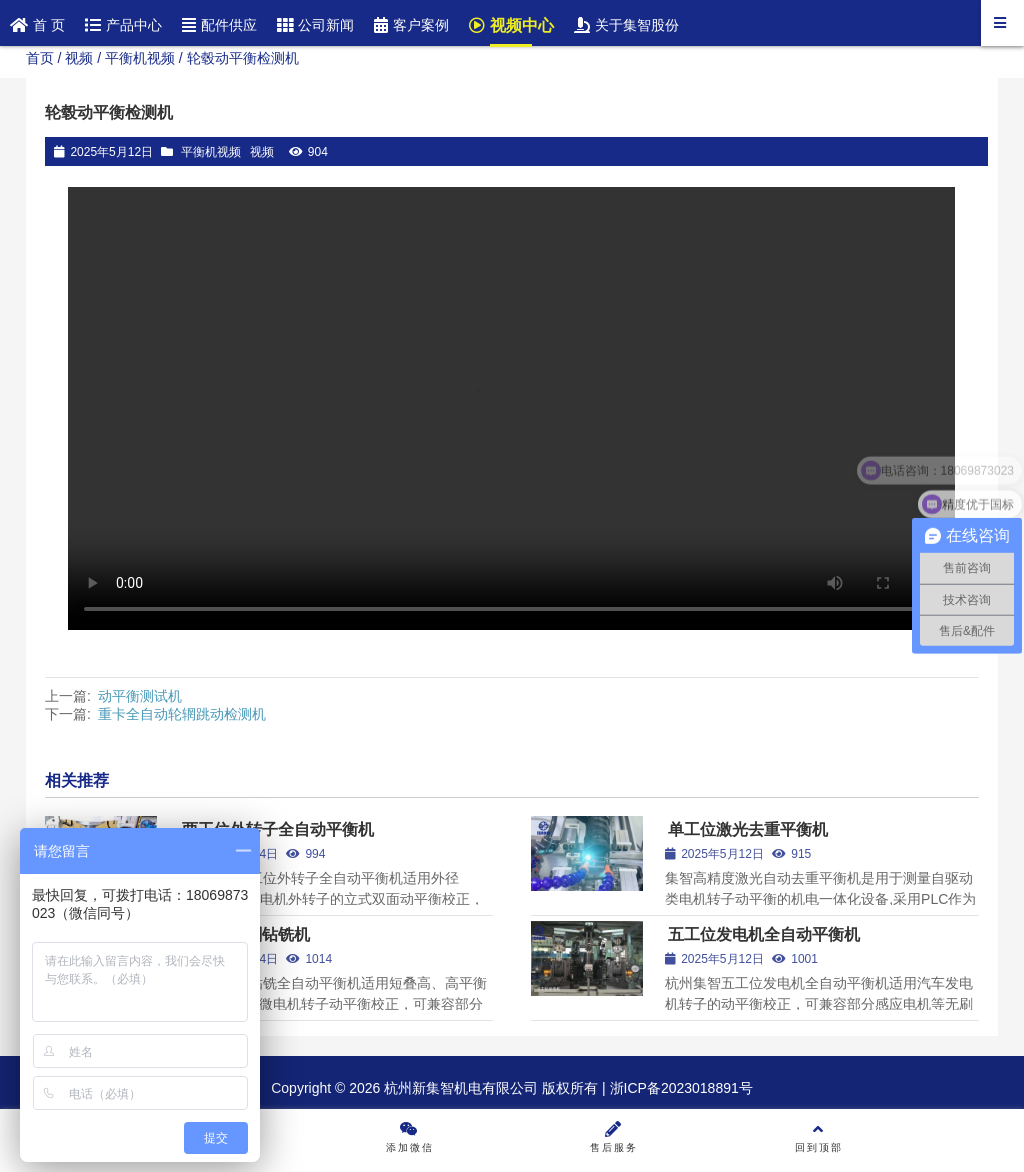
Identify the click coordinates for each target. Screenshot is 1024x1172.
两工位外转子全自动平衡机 (278, 829)
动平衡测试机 (140, 696)
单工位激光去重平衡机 (748, 829)
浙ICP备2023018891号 (679, 1088)
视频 (79, 58)
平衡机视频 (140, 58)
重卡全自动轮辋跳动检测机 (182, 714)
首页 (40, 58)
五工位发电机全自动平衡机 (764, 934)
